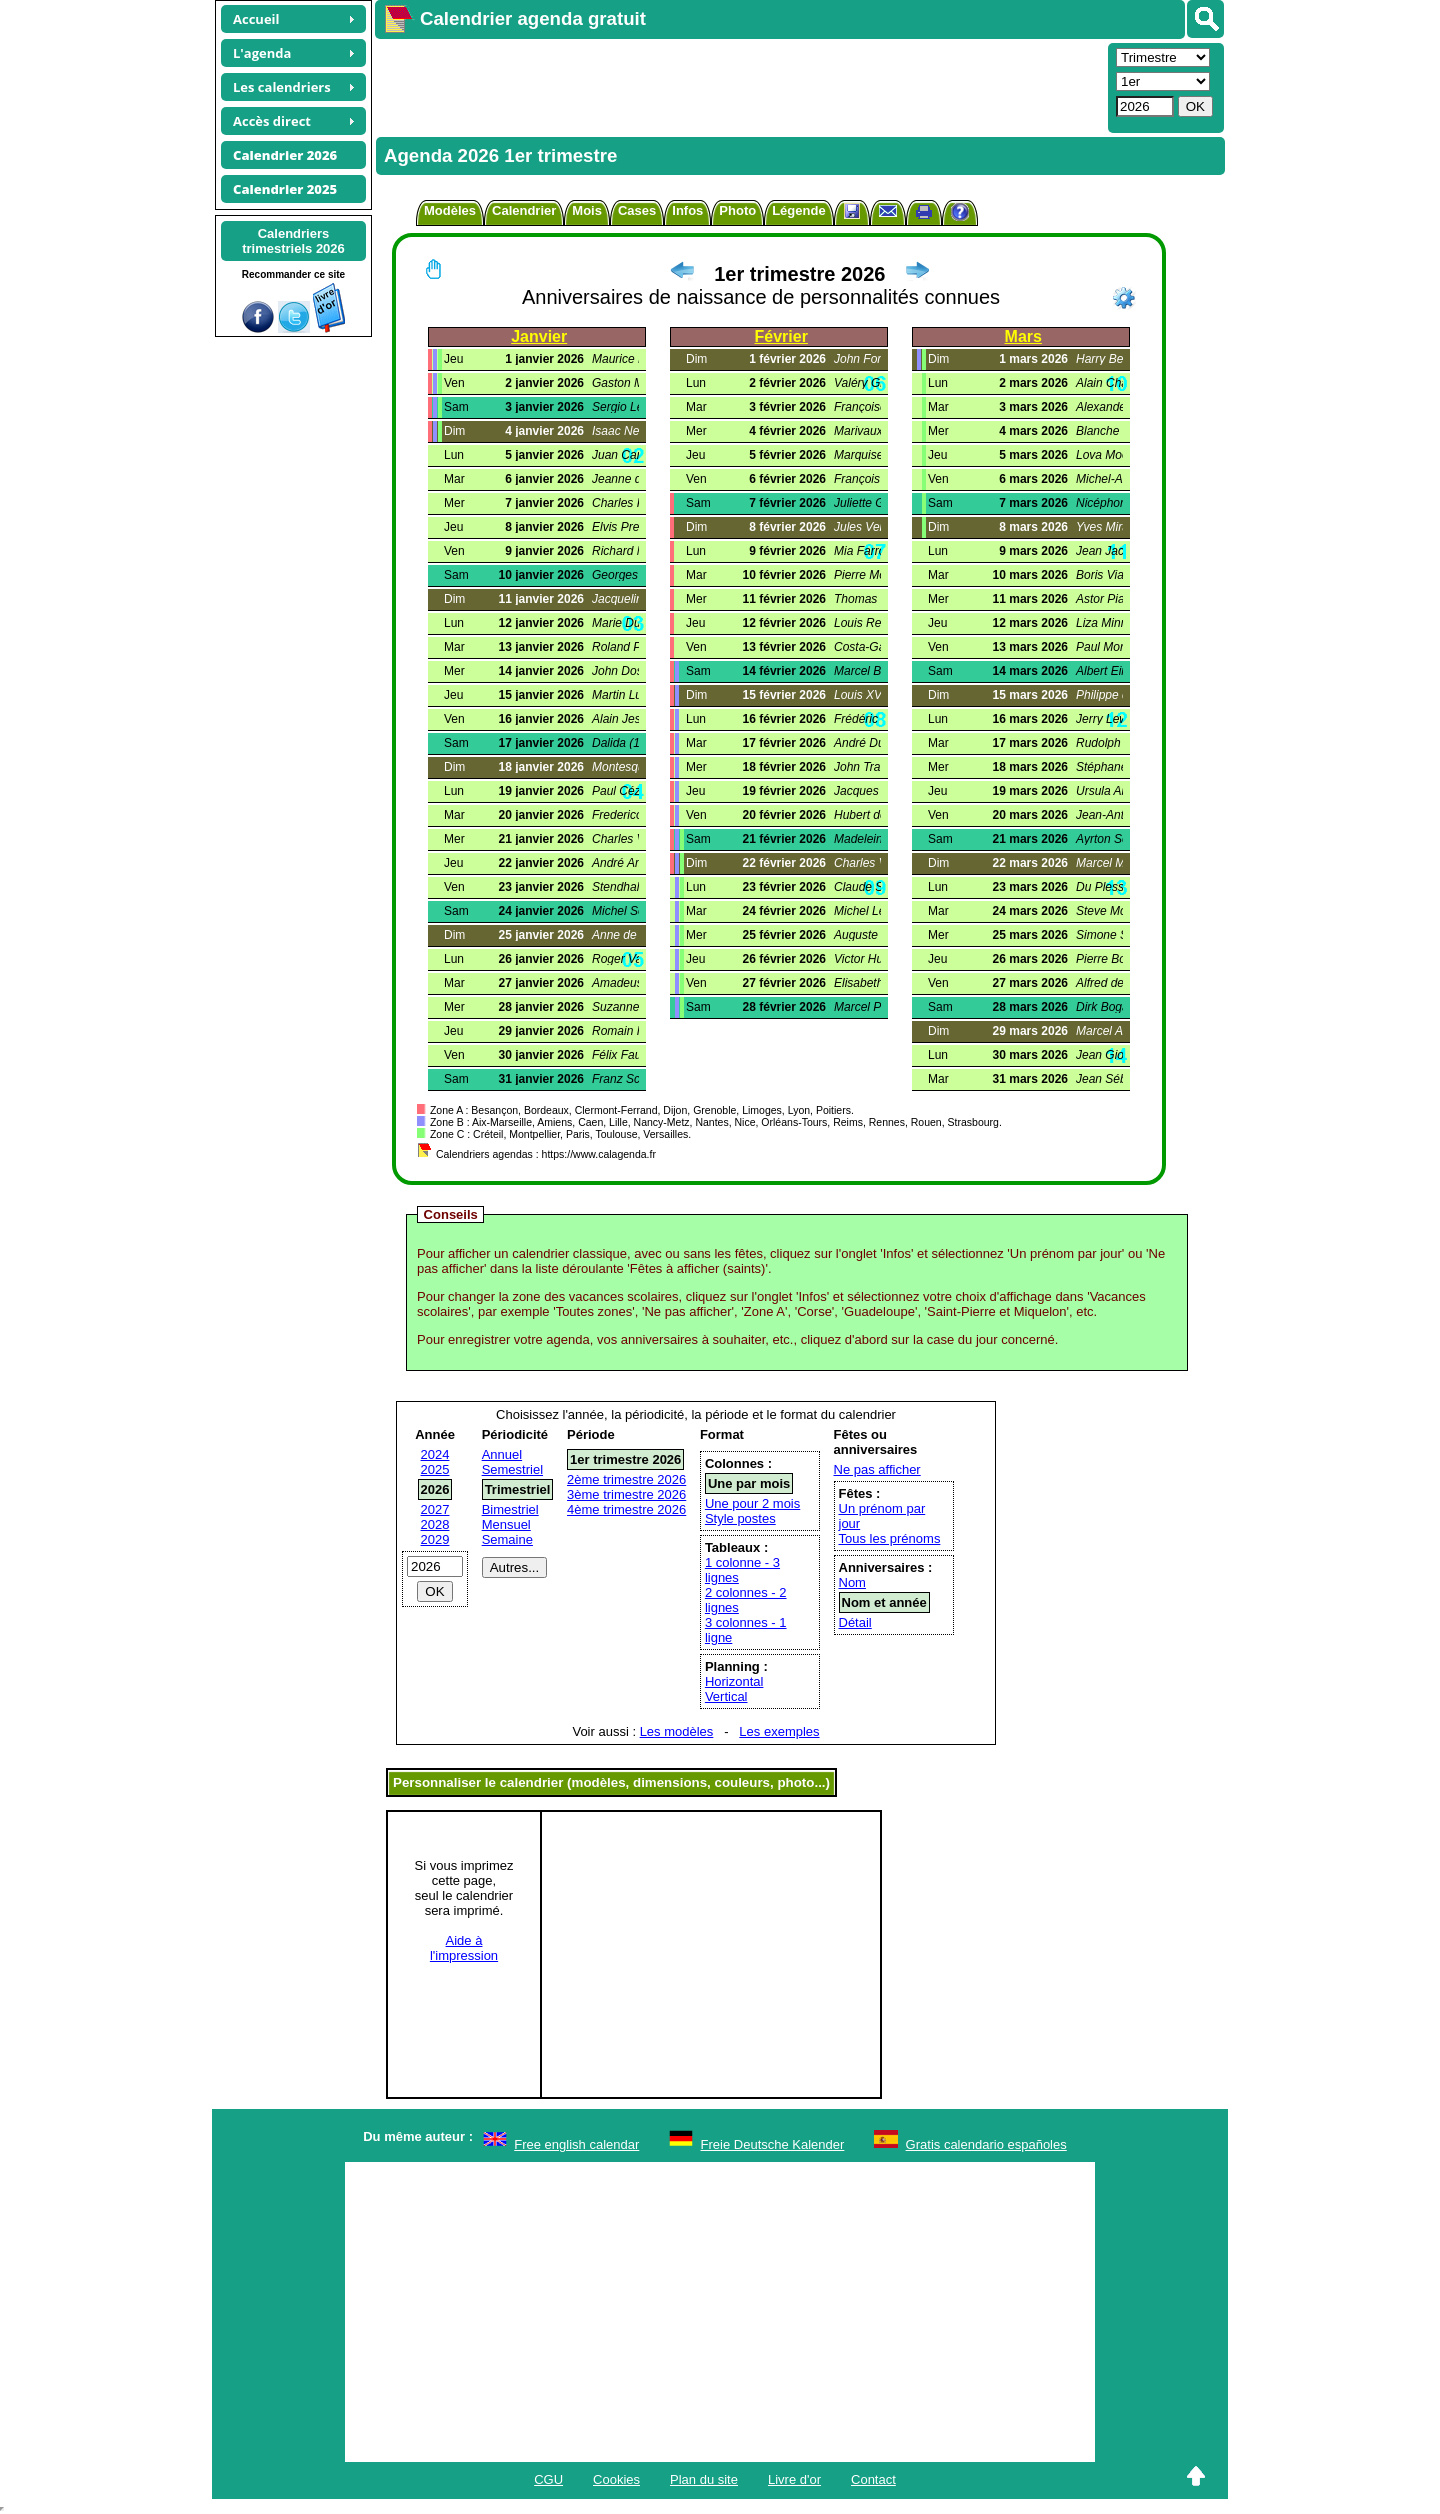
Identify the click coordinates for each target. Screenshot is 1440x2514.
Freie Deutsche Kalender (773, 2144)
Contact (873, 2479)
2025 (435, 1469)
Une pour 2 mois (752, 1503)
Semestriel (512, 1469)
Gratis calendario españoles (986, 2144)
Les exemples (779, 1731)
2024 (435, 1454)
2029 (435, 1539)
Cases (637, 210)
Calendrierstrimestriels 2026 (293, 241)
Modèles (450, 210)
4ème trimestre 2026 (626, 1509)
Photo (737, 210)
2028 (435, 1524)
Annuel (502, 1454)
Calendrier (524, 210)
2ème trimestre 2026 (626, 1479)
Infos (687, 210)
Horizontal (734, 1681)
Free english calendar (576, 2144)
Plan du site (704, 2479)
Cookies (616, 2479)
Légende (798, 210)
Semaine (507, 1539)
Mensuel (506, 1524)
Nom (852, 1582)
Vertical (726, 1696)
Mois (587, 210)
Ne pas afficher (877, 1469)
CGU (548, 2479)
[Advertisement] (739, 86)
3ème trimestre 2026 (626, 1494)
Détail (855, 1622)
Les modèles (677, 1731)
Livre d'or (794, 2479)
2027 (435, 1509)
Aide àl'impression (464, 1948)
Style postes (740, 1518)
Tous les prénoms (890, 1538)
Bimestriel (510, 1509)
